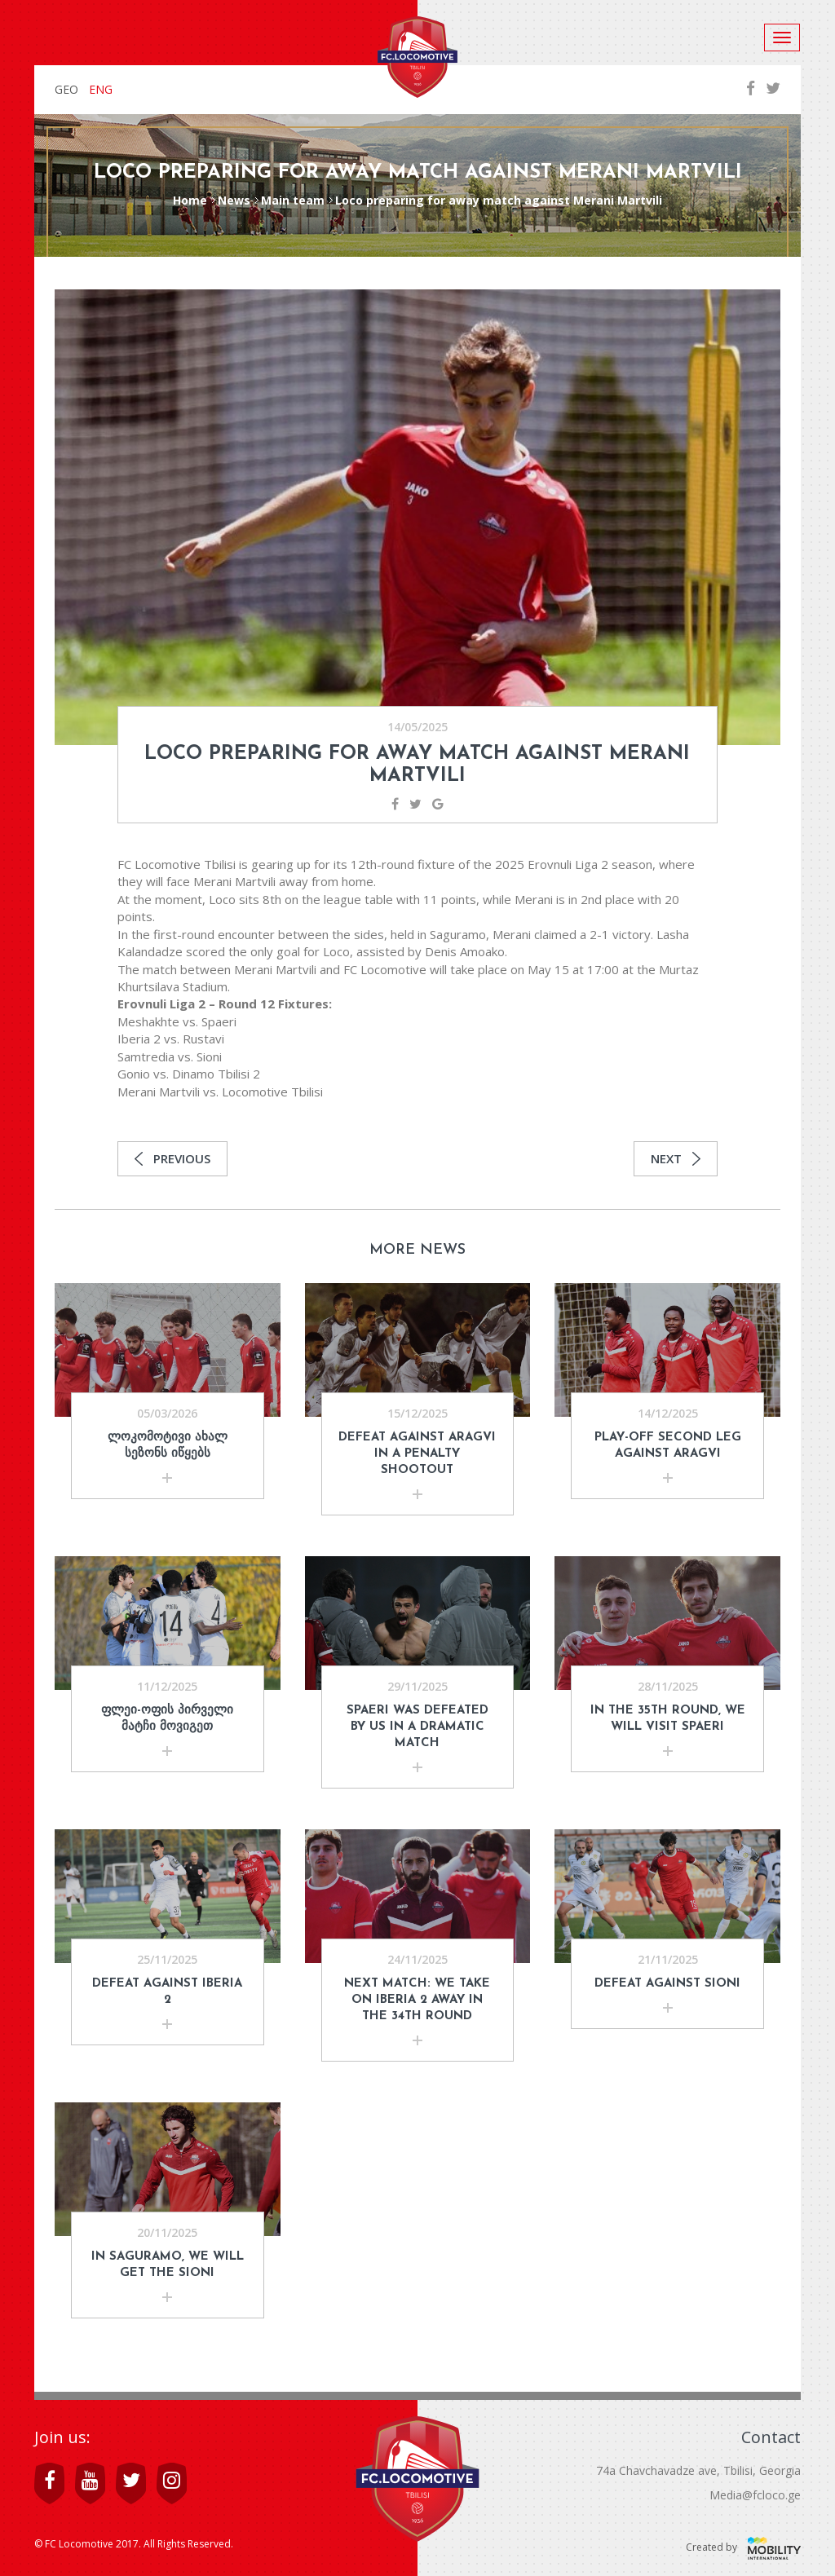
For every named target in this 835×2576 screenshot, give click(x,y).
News (234, 200)
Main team (293, 200)
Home (190, 200)
